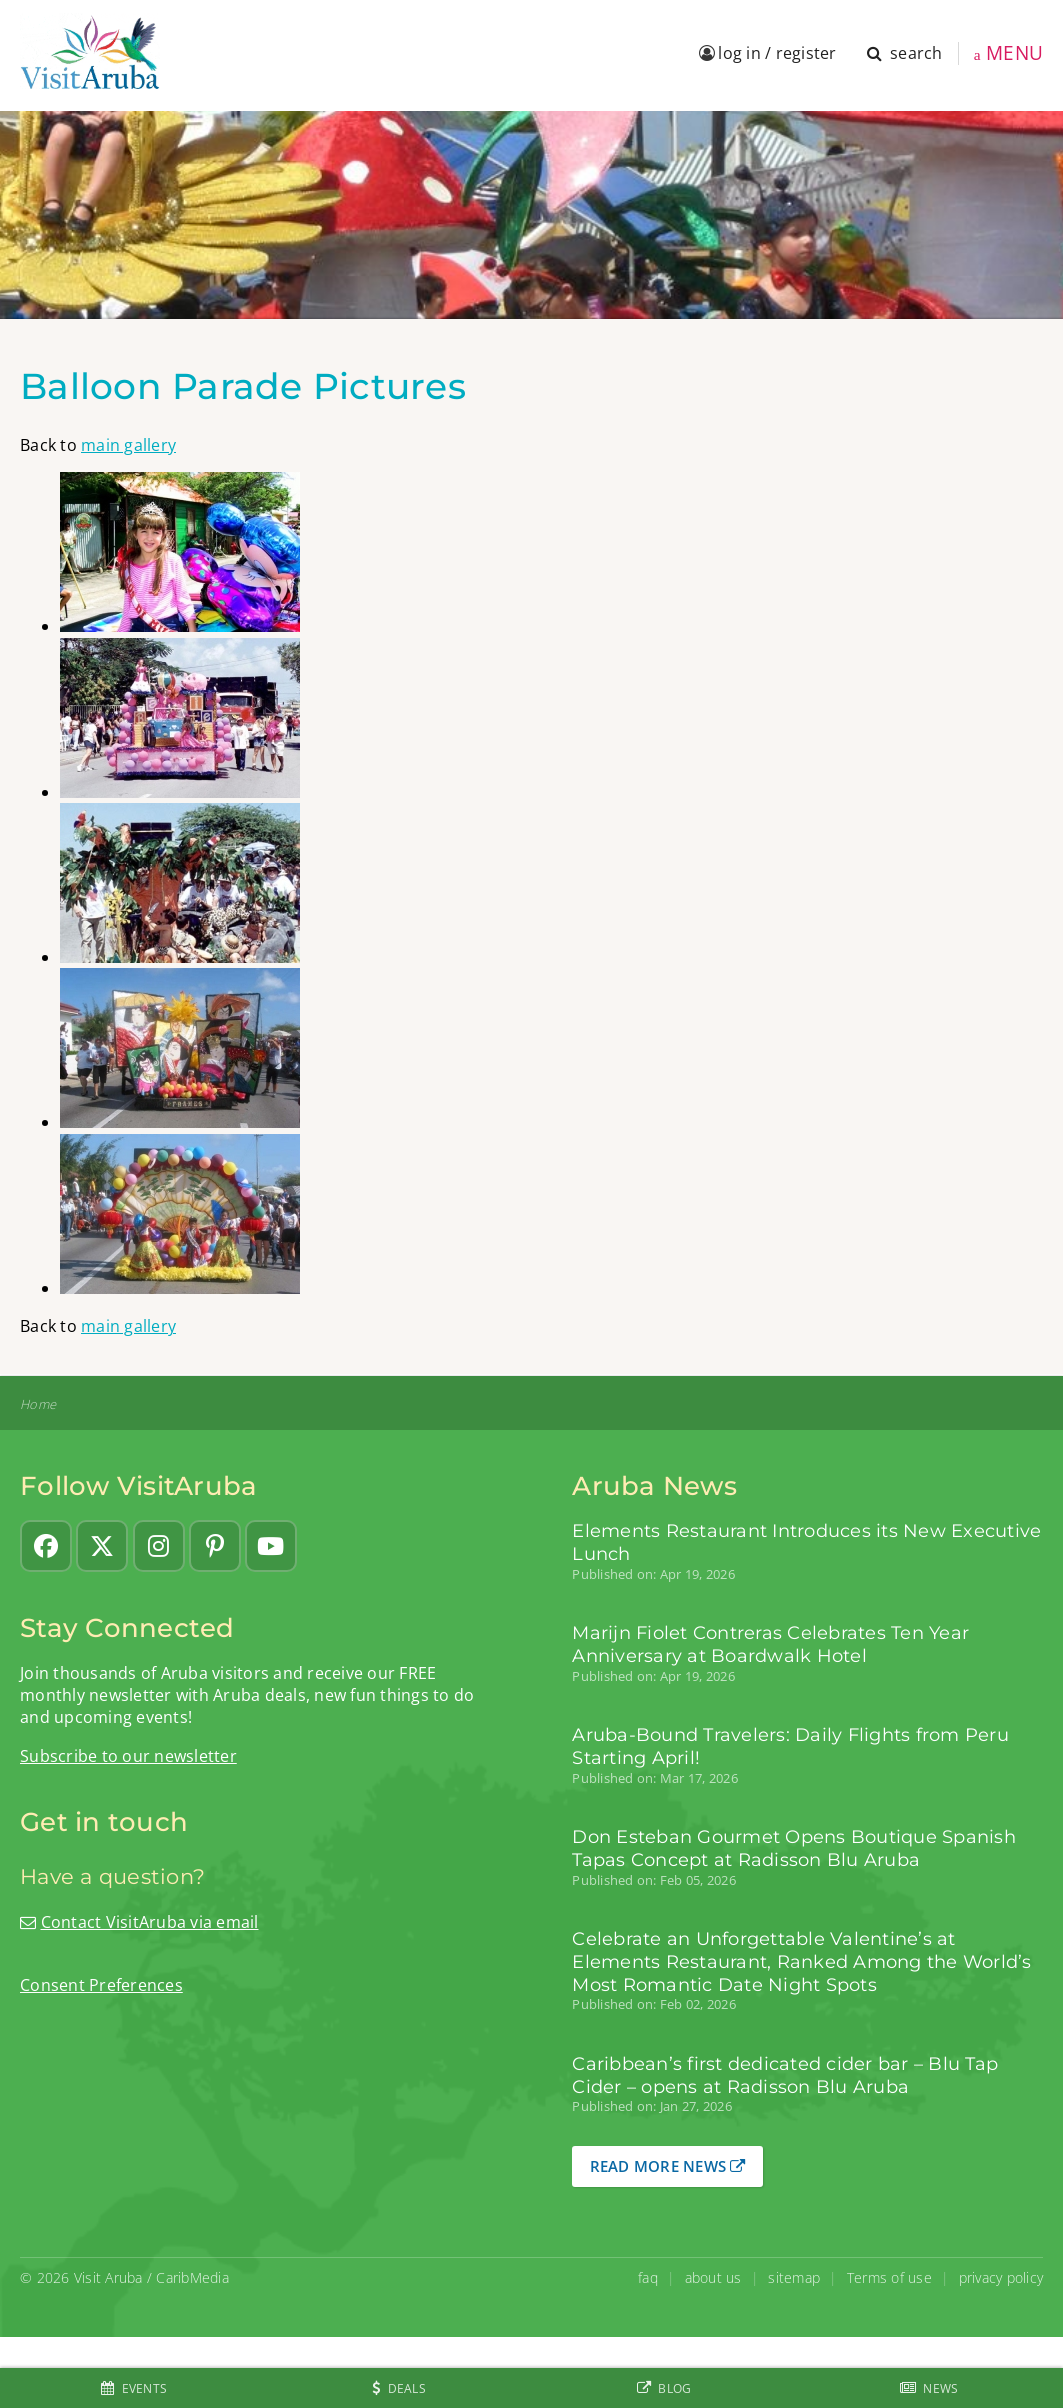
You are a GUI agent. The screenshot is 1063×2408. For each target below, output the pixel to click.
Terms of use (889, 2277)
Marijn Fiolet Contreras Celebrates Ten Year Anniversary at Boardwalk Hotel (770, 1644)
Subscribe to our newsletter (128, 1756)
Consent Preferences (101, 1985)
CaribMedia (192, 2277)
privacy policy (1001, 2277)
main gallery (128, 445)
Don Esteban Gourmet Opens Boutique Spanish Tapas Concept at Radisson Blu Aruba (794, 1848)
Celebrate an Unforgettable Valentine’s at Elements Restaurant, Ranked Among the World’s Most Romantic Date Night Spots (801, 1961)
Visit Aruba (108, 2277)
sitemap (794, 2277)
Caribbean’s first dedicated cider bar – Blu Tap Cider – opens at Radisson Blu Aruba (785, 2075)
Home (38, 1404)
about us (713, 2277)
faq (648, 2277)
